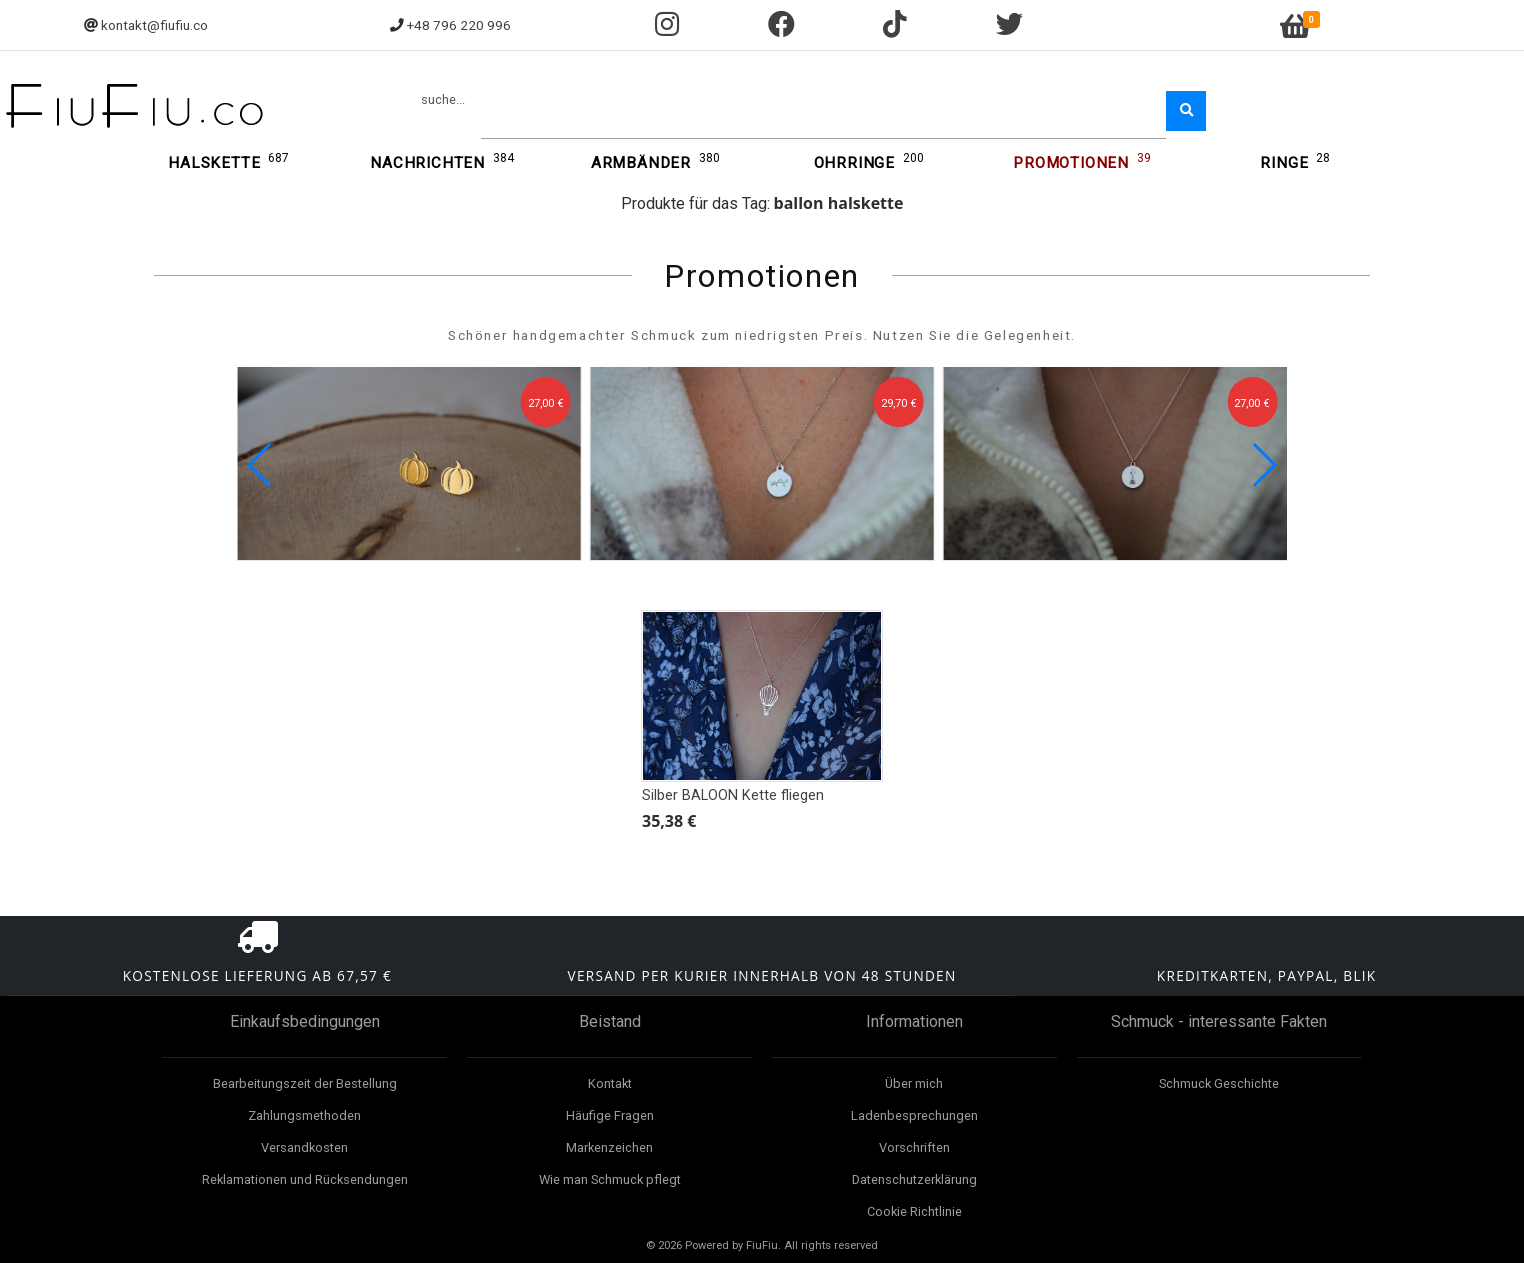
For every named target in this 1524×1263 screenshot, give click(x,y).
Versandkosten (304, 1147)
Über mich (914, 1083)
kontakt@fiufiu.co (154, 25)
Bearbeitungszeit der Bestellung (305, 1083)
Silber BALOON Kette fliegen (733, 795)
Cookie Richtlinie (914, 1211)
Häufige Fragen (610, 1115)
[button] (1263, 465)
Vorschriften (914, 1147)
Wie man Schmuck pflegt (610, 1179)
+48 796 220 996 (459, 25)
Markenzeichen (609, 1147)
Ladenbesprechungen (914, 1115)
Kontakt (610, 1083)
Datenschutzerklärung (914, 1179)
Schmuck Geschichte (1219, 1083)
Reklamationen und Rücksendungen (305, 1179)
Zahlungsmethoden (304, 1115)
